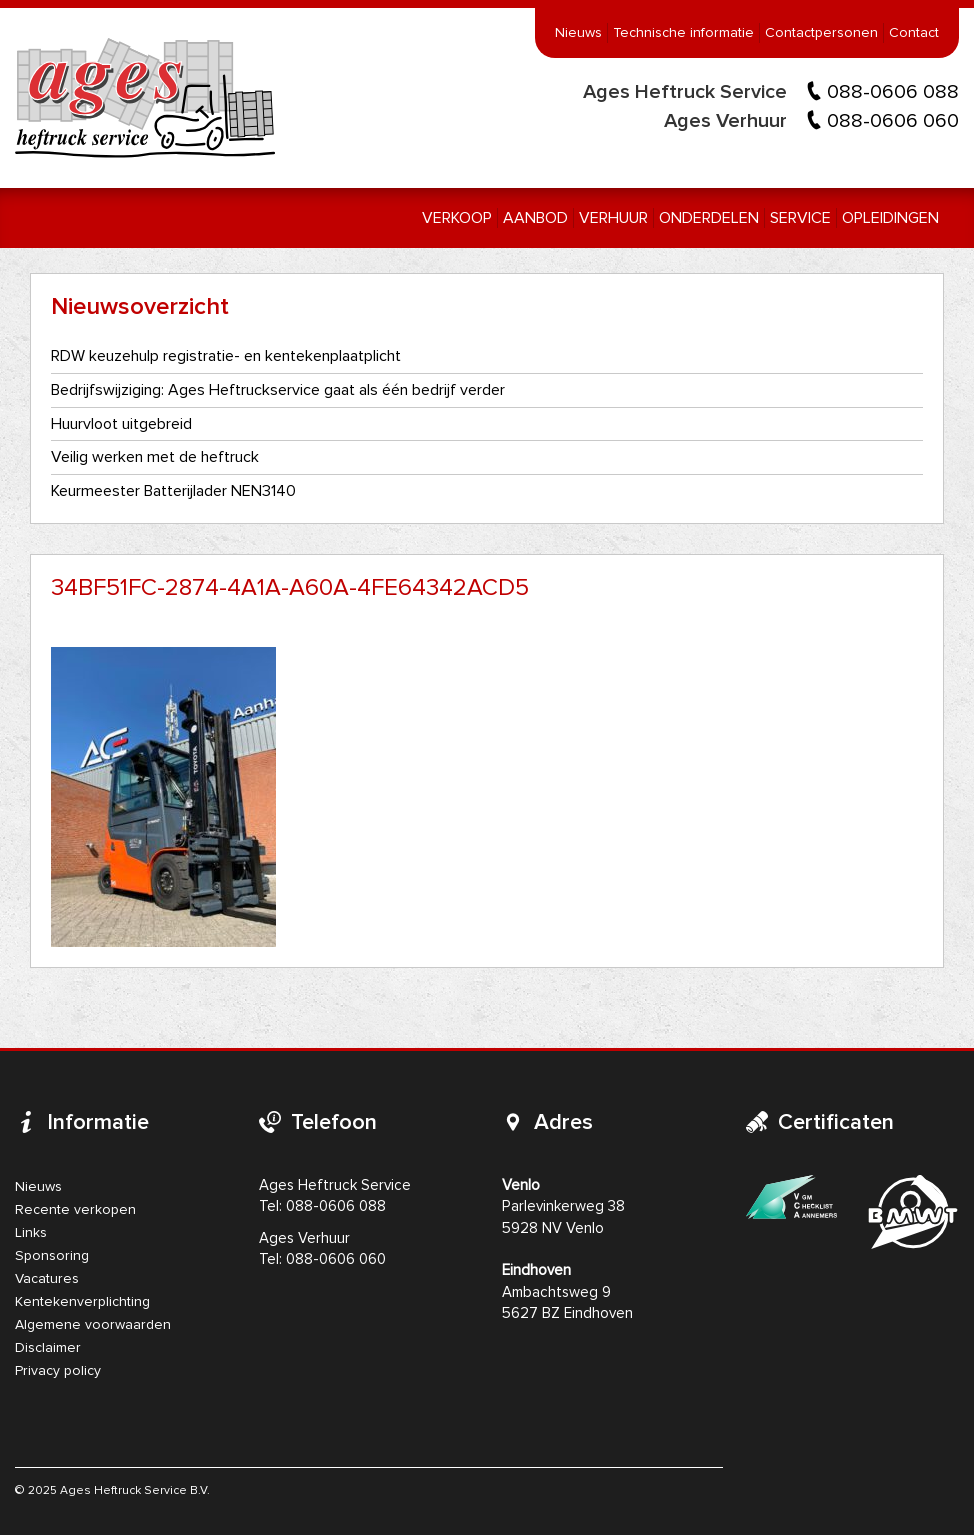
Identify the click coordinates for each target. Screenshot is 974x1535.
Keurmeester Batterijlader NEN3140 (173, 491)
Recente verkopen (75, 1210)
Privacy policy (58, 1371)
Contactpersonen (821, 33)
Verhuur (613, 218)
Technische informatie (683, 33)
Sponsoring (52, 1256)
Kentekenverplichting (82, 1302)
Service (800, 218)
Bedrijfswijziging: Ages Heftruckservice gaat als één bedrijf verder (278, 390)
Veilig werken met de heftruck (155, 457)
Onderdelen (709, 218)
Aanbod (535, 218)
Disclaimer (48, 1348)
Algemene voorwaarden (93, 1325)
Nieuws (578, 33)
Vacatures (47, 1279)
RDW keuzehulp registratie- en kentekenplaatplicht (226, 356)
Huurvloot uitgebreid (121, 424)
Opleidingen (890, 218)
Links (31, 1233)
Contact (914, 33)
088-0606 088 (893, 92)
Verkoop (457, 218)
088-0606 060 (893, 121)
